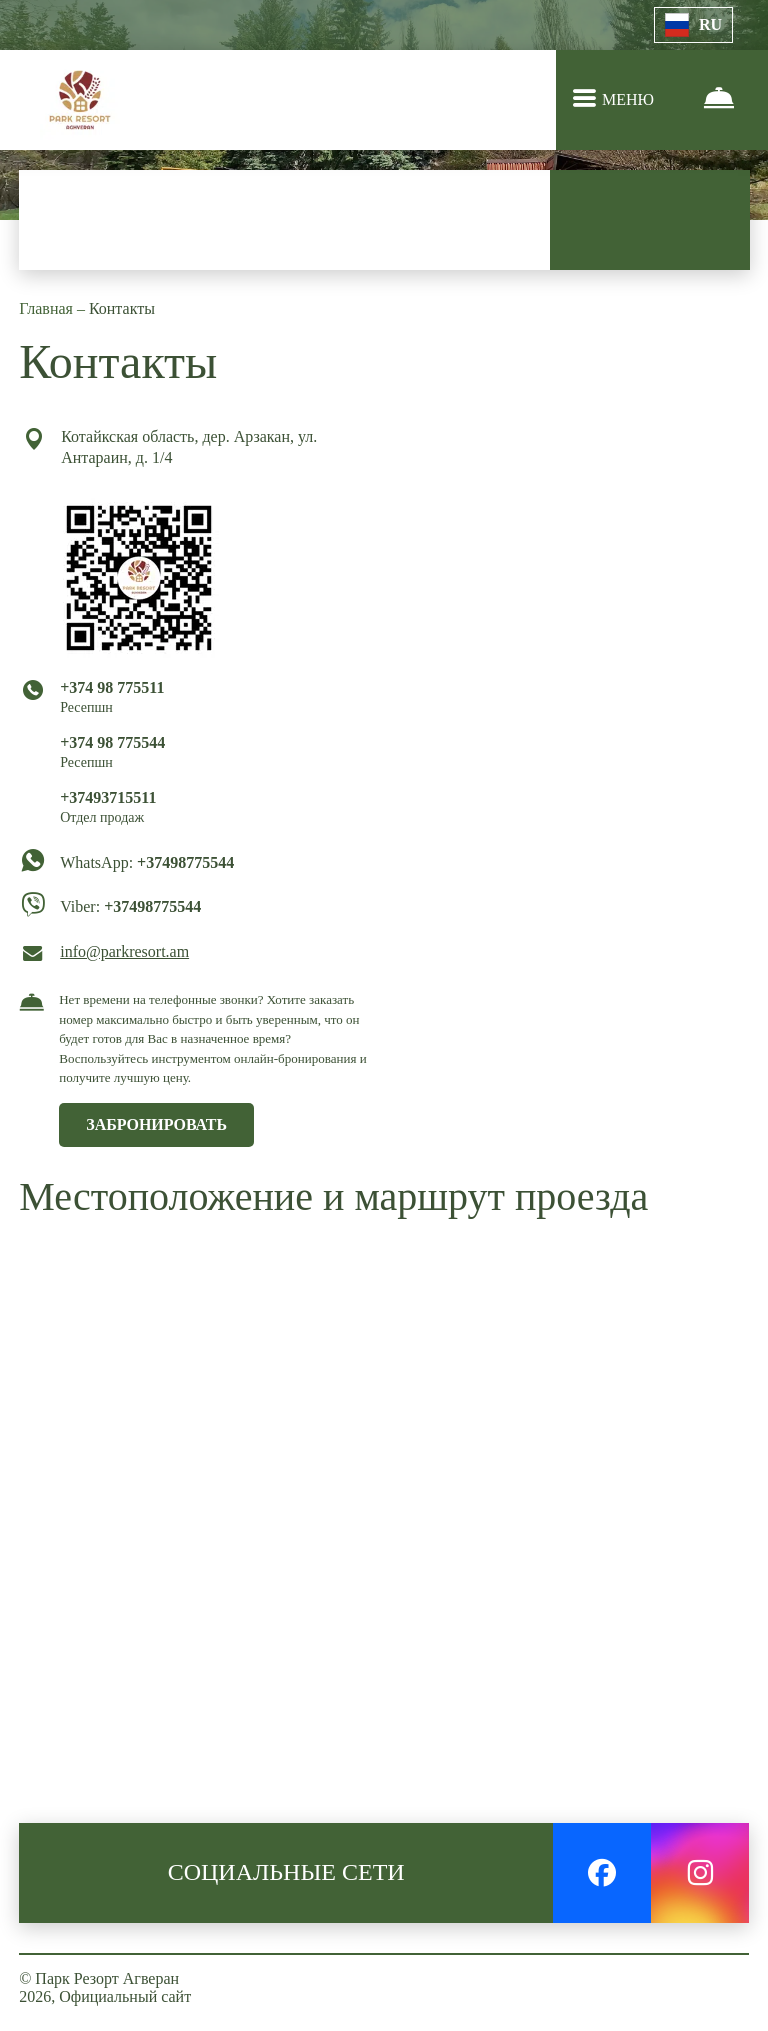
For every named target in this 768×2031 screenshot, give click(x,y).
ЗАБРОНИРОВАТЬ (156, 1124)
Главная (48, 308)
